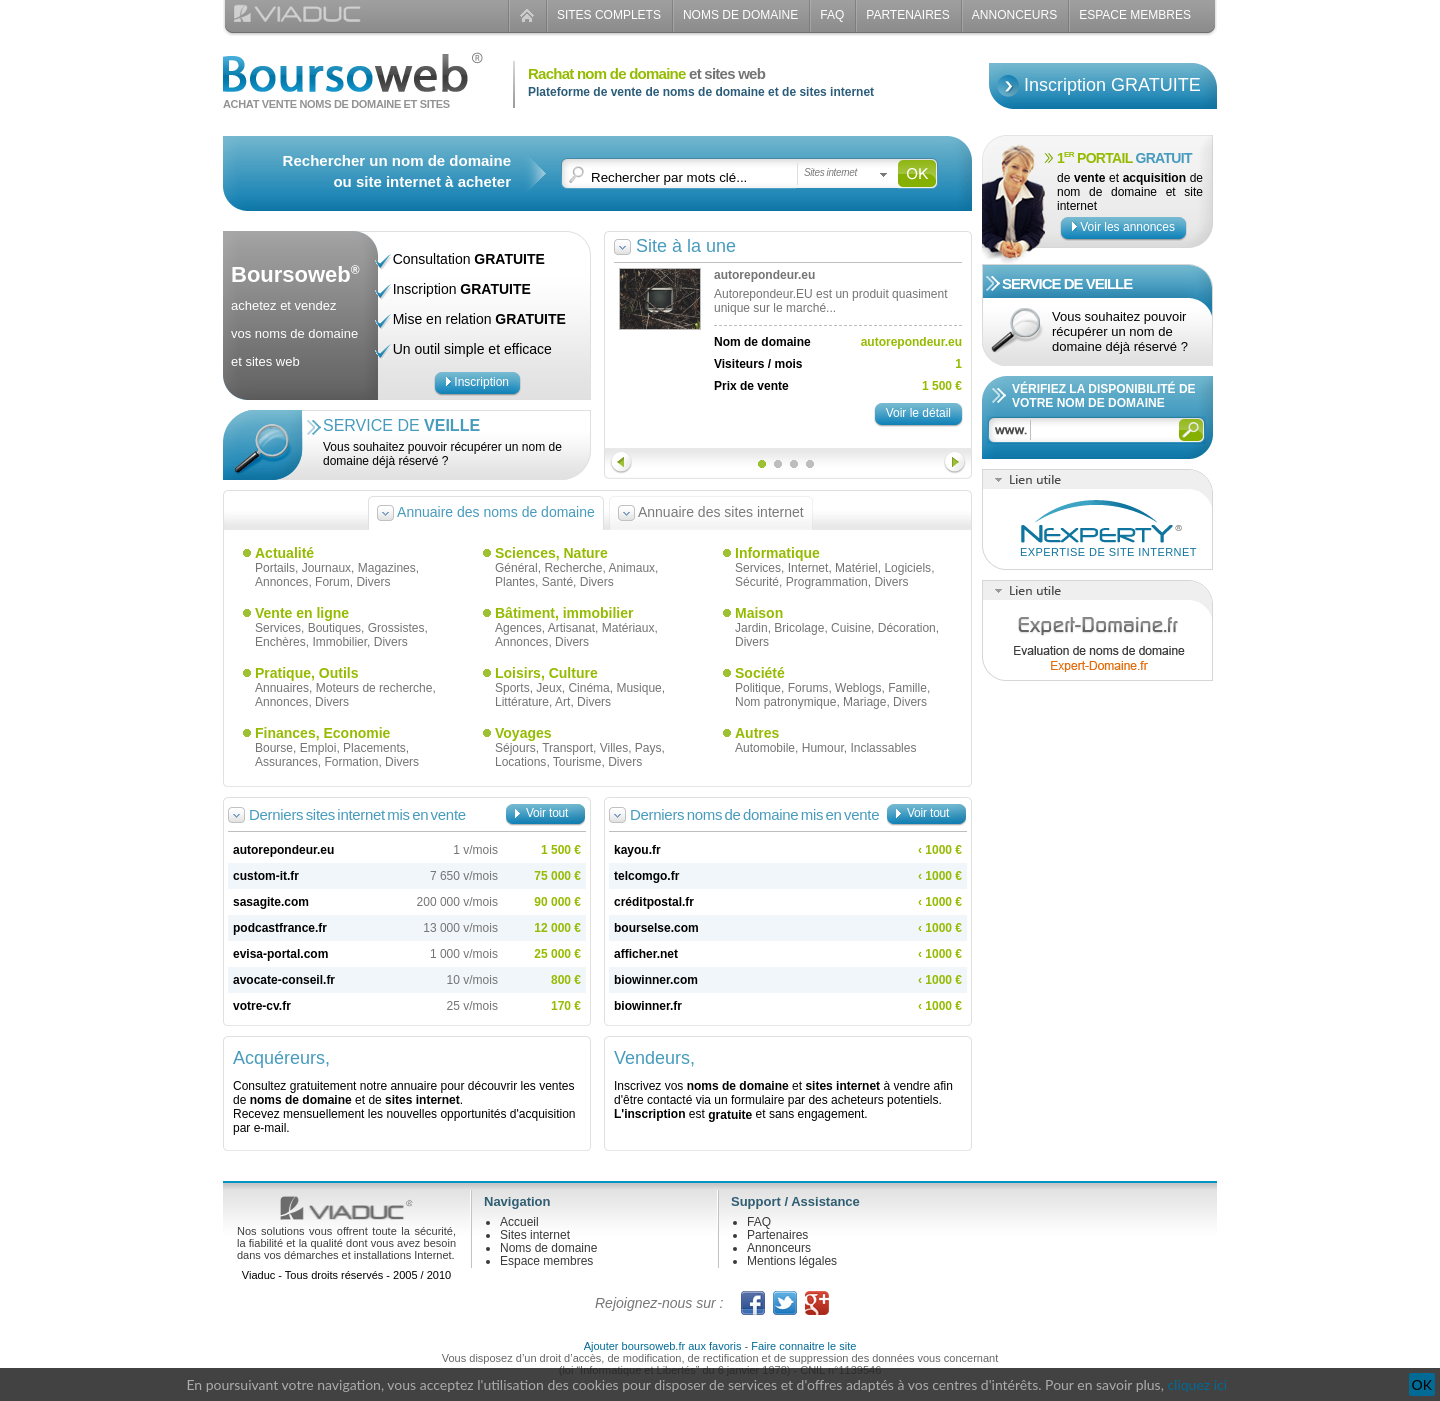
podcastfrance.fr (280, 928)
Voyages (523, 733)
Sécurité (757, 582)
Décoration (907, 628)
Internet (808, 568)
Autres (757, 733)
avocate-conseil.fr (284, 980)
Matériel (856, 568)
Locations (520, 762)
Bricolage (799, 628)
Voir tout (547, 813)
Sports (512, 688)
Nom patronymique (785, 702)
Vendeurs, (654, 1058)
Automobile (765, 748)
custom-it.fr (266, 876)
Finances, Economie (322, 733)
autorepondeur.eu (283, 850)
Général (516, 568)
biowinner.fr (648, 1006)
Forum (332, 582)
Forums (808, 688)
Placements (374, 748)
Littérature (522, 702)
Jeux (548, 688)
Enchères (280, 642)
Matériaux (628, 628)
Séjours (515, 748)
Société (760, 673)
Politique (758, 688)
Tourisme (577, 762)
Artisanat (571, 628)
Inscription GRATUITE (1112, 85)
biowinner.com (656, 980)
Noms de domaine (740, 15)
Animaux (631, 568)
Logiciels (907, 568)
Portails (275, 568)
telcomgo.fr (646, 876)
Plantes (515, 582)
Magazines (387, 568)
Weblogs (858, 688)
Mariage (864, 702)
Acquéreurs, (281, 1058)
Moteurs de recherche (374, 688)
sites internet (422, 1100)
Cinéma (588, 688)
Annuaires (282, 688)
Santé (557, 582)
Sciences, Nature (551, 553)
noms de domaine (301, 1100)
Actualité (284, 553)
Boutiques (334, 628)
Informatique (777, 553)
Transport (567, 748)
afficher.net (646, 954)
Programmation (827, 582)
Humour (823, 748)
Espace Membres (1135, 15)
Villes (614, 748)
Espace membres (546, 1261)
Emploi (318, 748)
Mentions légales (792, 1261)
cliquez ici (1197, 1384)
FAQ (832, 15)
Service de (401, 425)
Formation (351, 762)
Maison (759, 613)
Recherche (573, 568)
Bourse (274, 748)
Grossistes (396, 628)
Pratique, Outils (306, 673)
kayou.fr (637, 850)
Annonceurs (1014, 15)
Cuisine (851, 628)
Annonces (281, 582)
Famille (907, 688)
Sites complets (609, 15)
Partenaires (908, 15)
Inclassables (883, 748)
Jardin (751, 628)
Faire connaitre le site (803, 1346)
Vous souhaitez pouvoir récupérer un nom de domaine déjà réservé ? (442, 454)
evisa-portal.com (280, 954)
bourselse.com (656, 928)
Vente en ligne (302, 613)
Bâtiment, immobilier (564, 613)
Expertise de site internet (1108, 552)
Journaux (326, 568)
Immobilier (339, 642)
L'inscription (650, 1114)
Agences (518, 628)
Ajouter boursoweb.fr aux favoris (663, 1346)
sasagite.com (271, 902)
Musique (638, 688)
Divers (373, 582)
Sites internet (535, 1235)
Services (758, 568)
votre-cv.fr (262, 1006)
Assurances (286, 762)
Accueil (519, 1222)
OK (1422, 1384)
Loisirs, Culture (546, 673)
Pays (648, 748)
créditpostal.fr (654, 902)
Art (562, 702)
